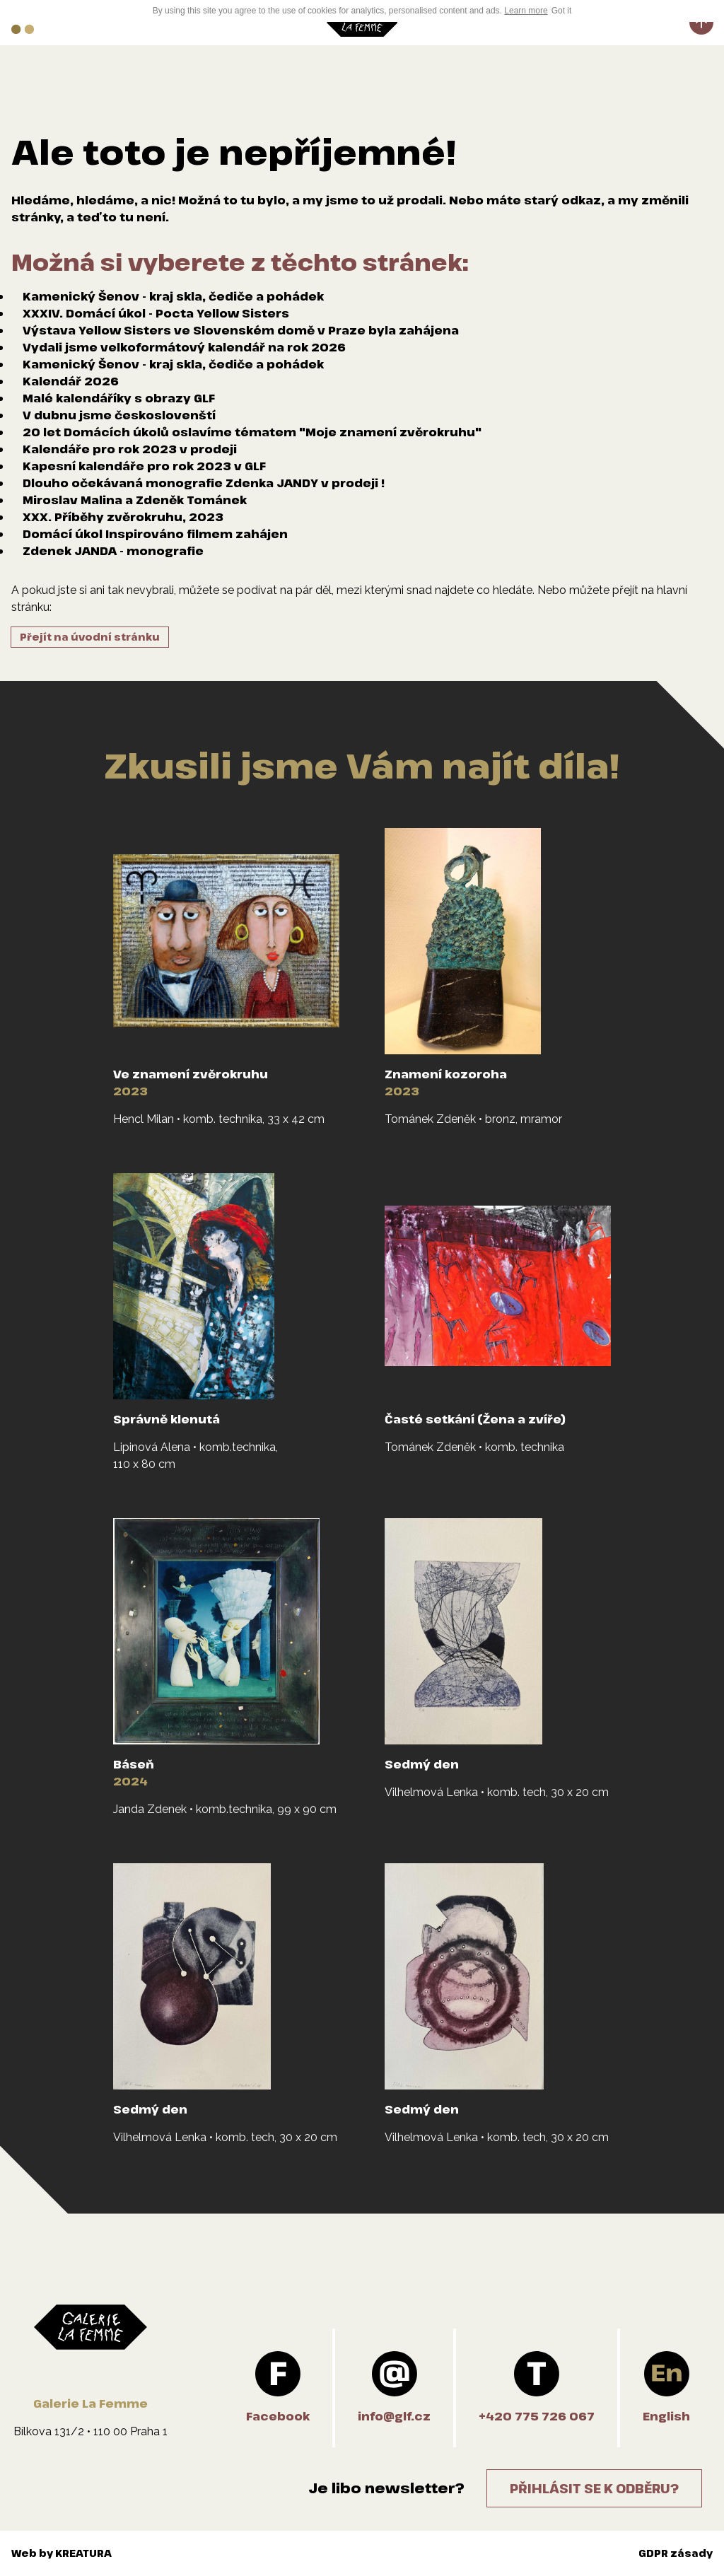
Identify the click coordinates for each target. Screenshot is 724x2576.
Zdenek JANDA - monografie (113, 551)
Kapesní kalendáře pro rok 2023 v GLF (144, 466)
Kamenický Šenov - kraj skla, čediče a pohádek (173, 296)
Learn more (525, 11)
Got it (561, 11)
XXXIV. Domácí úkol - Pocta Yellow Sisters (156, 313)
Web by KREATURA (61, 2553)
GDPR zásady (675, 2553)
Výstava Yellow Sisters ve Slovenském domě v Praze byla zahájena (241, 330)
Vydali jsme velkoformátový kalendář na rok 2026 (184, 347)
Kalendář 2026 (71, 381)
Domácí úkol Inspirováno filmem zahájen (155, 534)
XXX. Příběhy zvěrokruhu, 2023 (123, 517)
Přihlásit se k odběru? (594, 2488)
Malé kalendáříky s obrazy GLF (119, 398)
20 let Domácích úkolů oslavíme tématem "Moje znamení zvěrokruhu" (252, 432)
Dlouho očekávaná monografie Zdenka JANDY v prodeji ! (204, 483)
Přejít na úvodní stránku (90, 636)
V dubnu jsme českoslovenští (119, 415)
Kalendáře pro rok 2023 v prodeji (130, 449)
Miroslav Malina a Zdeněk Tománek (135, 500)
